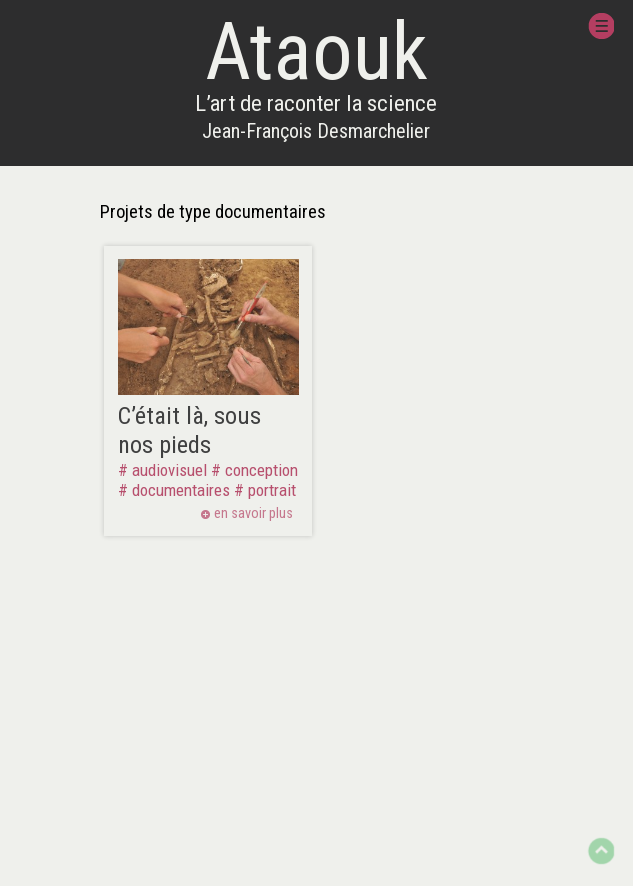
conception (261, 470)
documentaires (181, 490)
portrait (272, 490)
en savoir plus (253, 514)
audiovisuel (169, 470)
